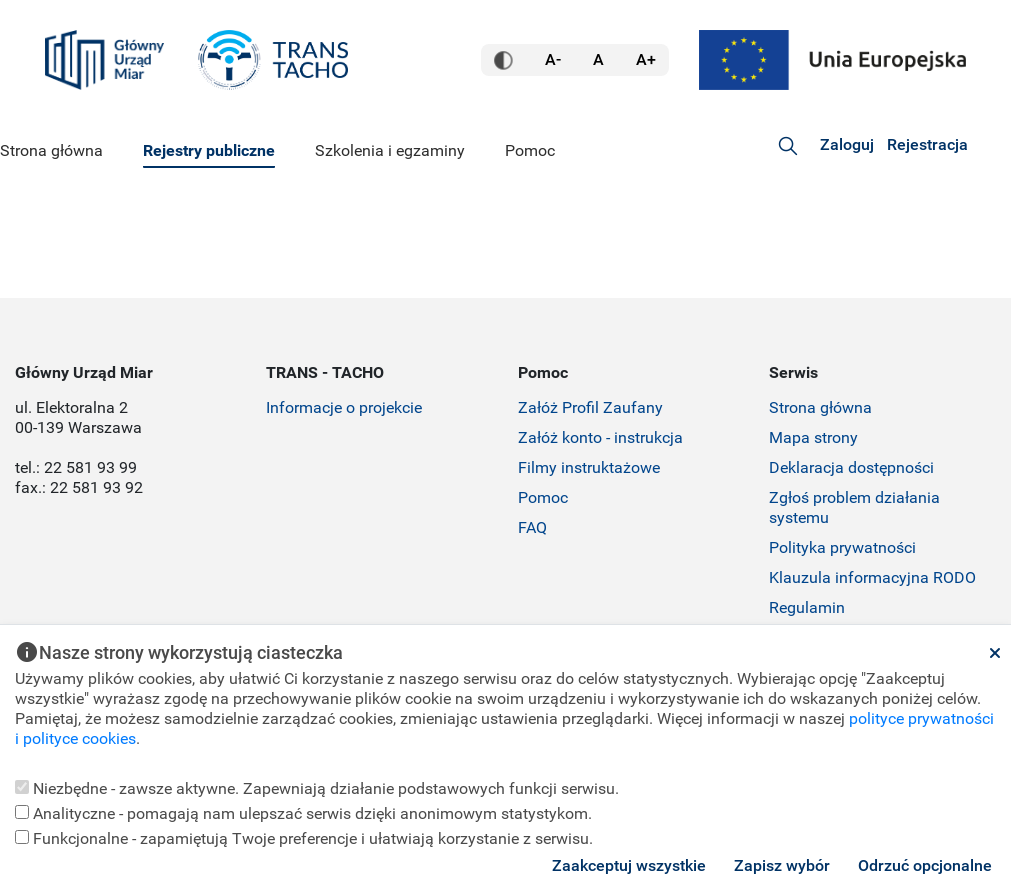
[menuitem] (51, 152)
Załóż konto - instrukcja (600, 437)
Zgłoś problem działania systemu (854, 507)
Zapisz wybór (782, 865)
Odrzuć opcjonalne (925, 865)
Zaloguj (847, 144)
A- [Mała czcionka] (553, 59)
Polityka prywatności (842, 547)
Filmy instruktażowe (589, 467)
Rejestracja (927, 144)
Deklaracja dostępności (851, 467)
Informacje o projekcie (344, 407)
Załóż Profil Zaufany (590, 407)
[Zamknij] (995, 653)
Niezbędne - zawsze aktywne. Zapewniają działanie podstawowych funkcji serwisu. (317, 788)
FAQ (532, 527)
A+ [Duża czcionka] (646, 59)
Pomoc (543, 497)
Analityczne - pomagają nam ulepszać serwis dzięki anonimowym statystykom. (303, 813)
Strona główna (820, 407)
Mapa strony (813, 437)
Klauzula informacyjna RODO (872, 577)
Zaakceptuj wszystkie (629, 865)
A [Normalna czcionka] (598, 59)
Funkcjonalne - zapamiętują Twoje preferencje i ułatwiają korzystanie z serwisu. (304, 838)
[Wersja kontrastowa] (503, 60)
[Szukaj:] (788, 146)
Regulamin (807, 607)
